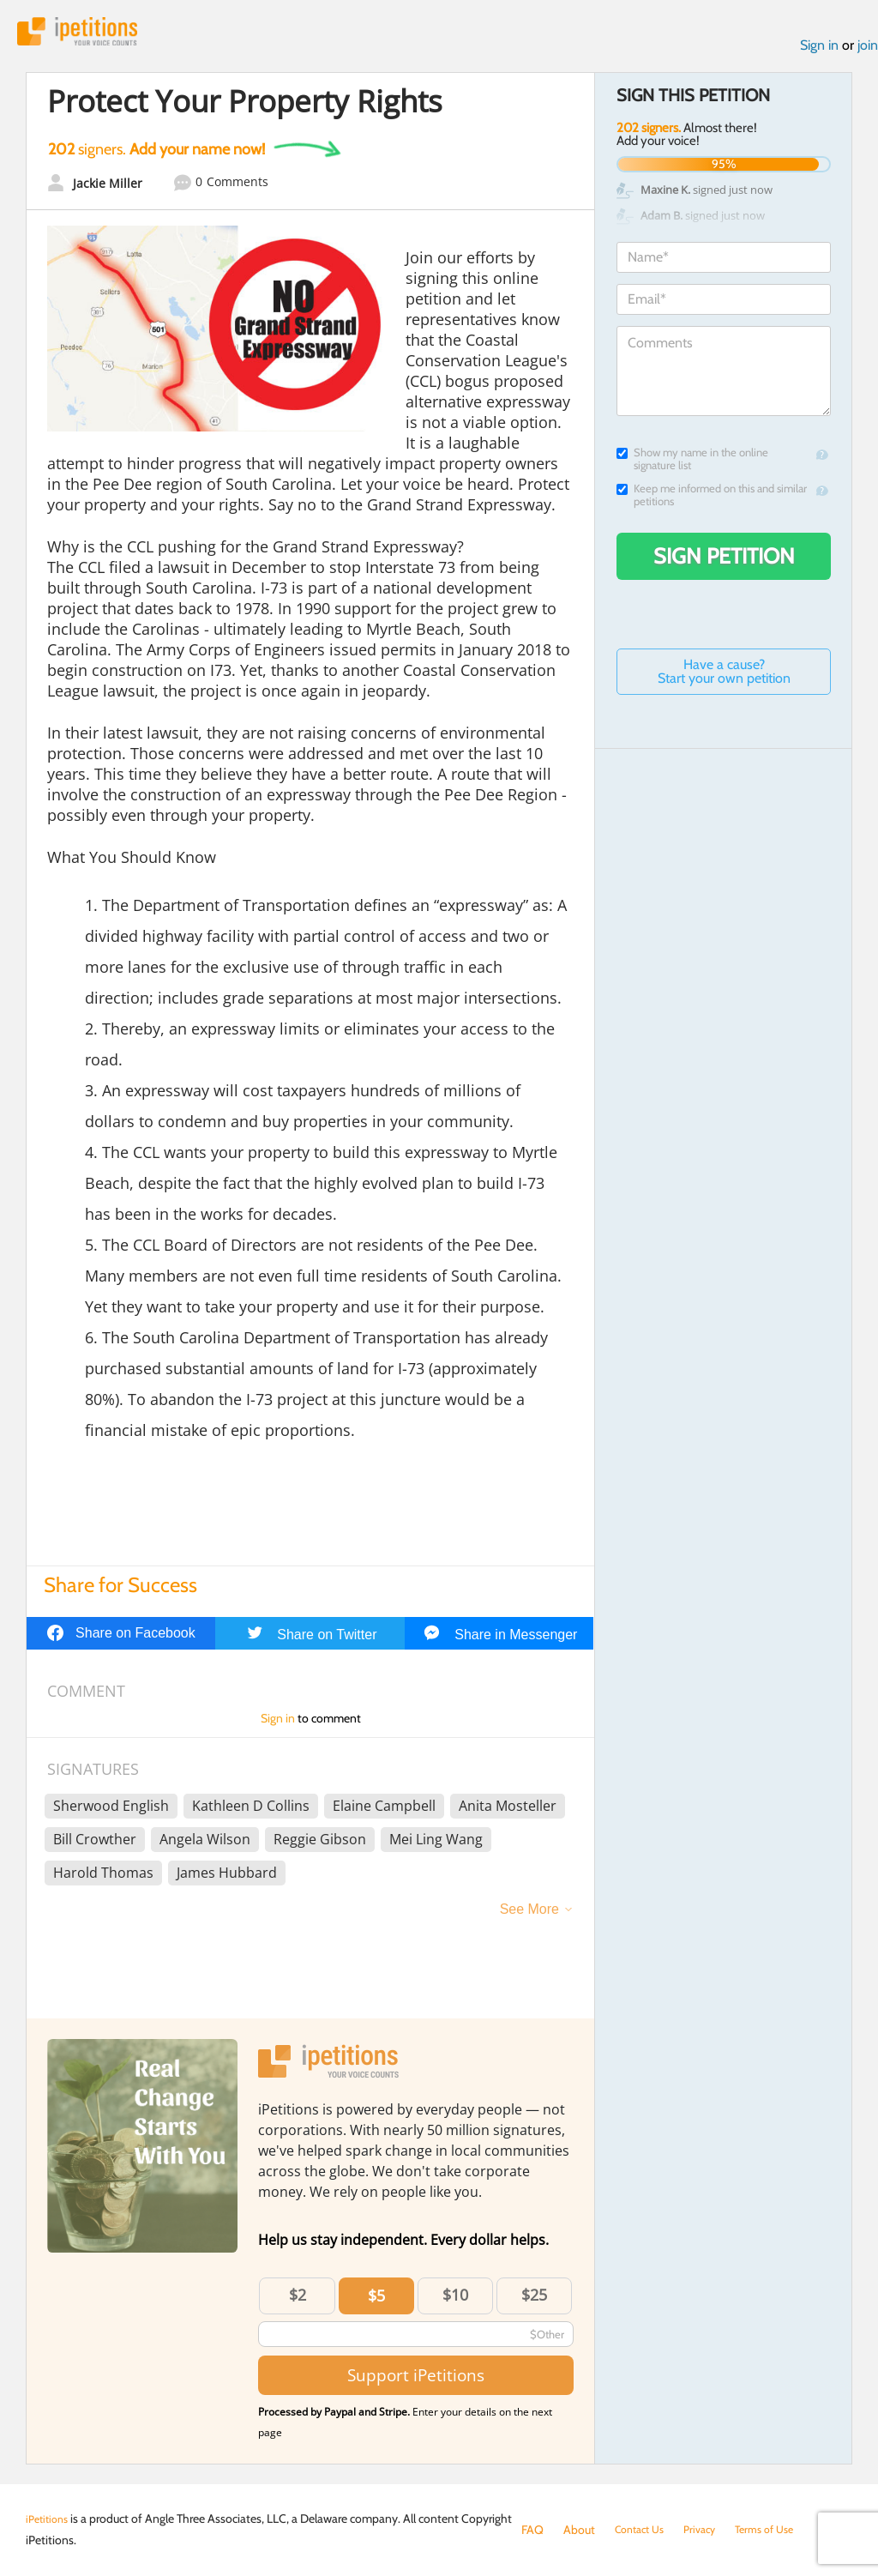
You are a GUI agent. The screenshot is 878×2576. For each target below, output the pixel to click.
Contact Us (643, 2529)
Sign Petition (724, 561)
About (579, 2529)
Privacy (710, 2529)
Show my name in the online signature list (692, 464)
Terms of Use (781, 2529)
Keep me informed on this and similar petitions (711, 500)
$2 (297, 2299)
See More (529, 1914)
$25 (534, 2299)
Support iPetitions (415, 2380)
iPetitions (88, 34)
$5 (376, 2300)
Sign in (819, 50)
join (867, 50)
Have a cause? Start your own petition (724, 676)
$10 (455, 2299)
